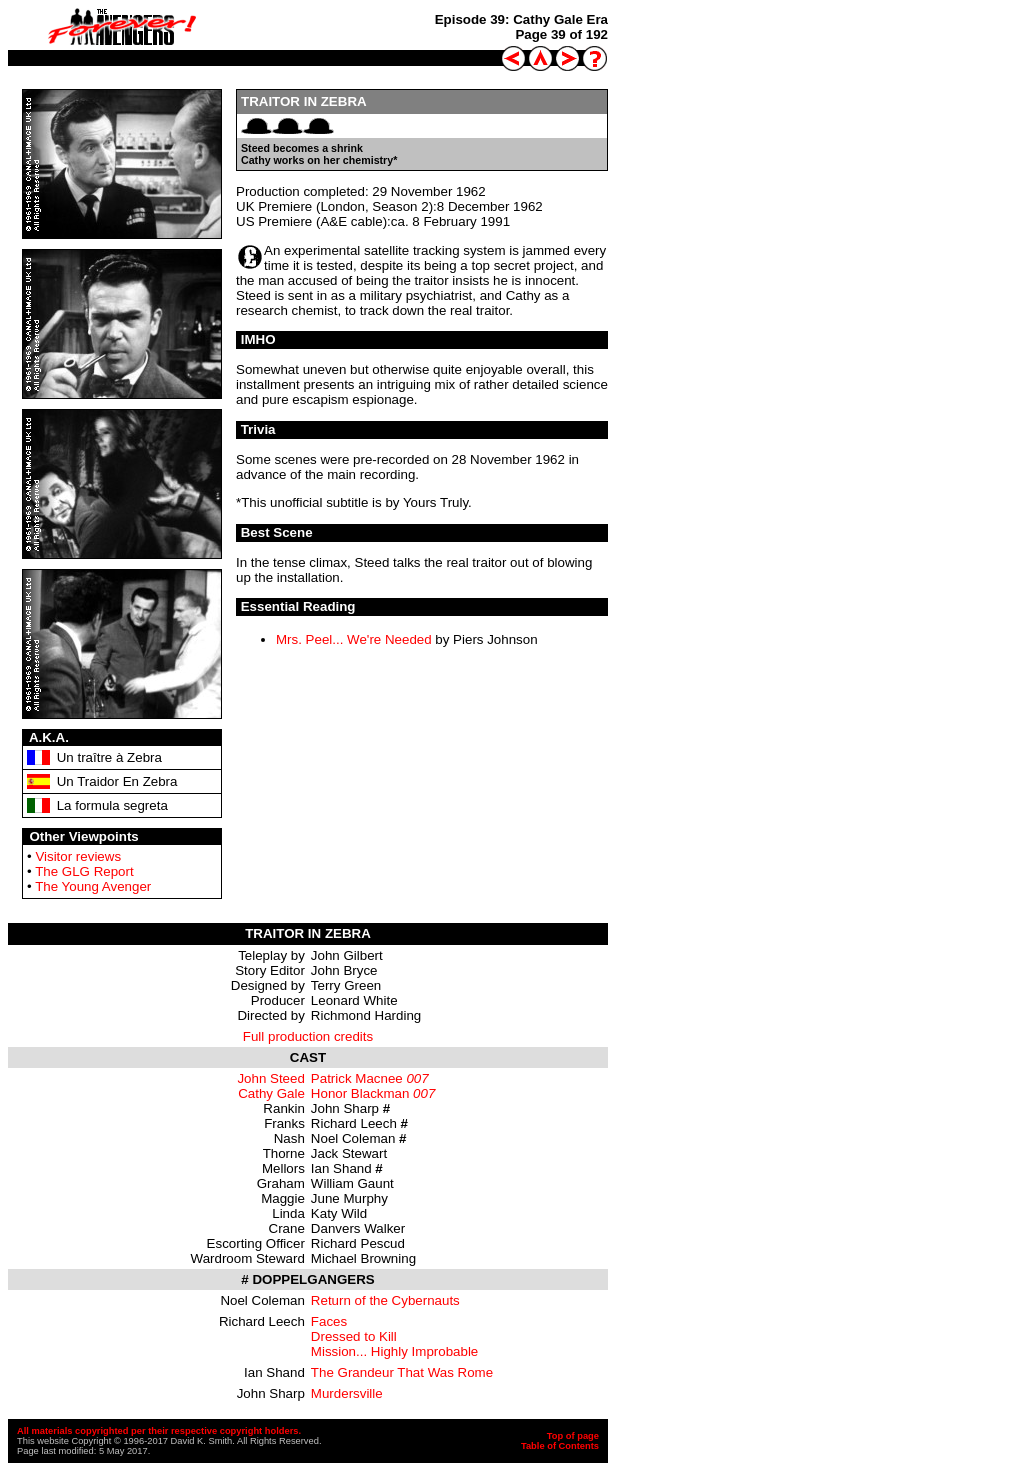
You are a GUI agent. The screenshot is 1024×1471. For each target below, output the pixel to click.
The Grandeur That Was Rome (402, 1372)
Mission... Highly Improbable (394, 1351)
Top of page (573, 1436)
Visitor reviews (78, 856)
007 (417, 1078)
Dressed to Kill (354, 1336)
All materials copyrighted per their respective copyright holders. (159, 1431)
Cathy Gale (271, 1093)
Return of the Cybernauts (385, 1300)
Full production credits (308, 1036)
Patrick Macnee (357, 1078)
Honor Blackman (360, 1093)
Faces (329, 1321)
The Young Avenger (93, 886)
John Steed (270, 1078)
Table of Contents (560, 1446)
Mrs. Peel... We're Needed (354, 639)
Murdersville (347, 1393)
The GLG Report (84, 871)
